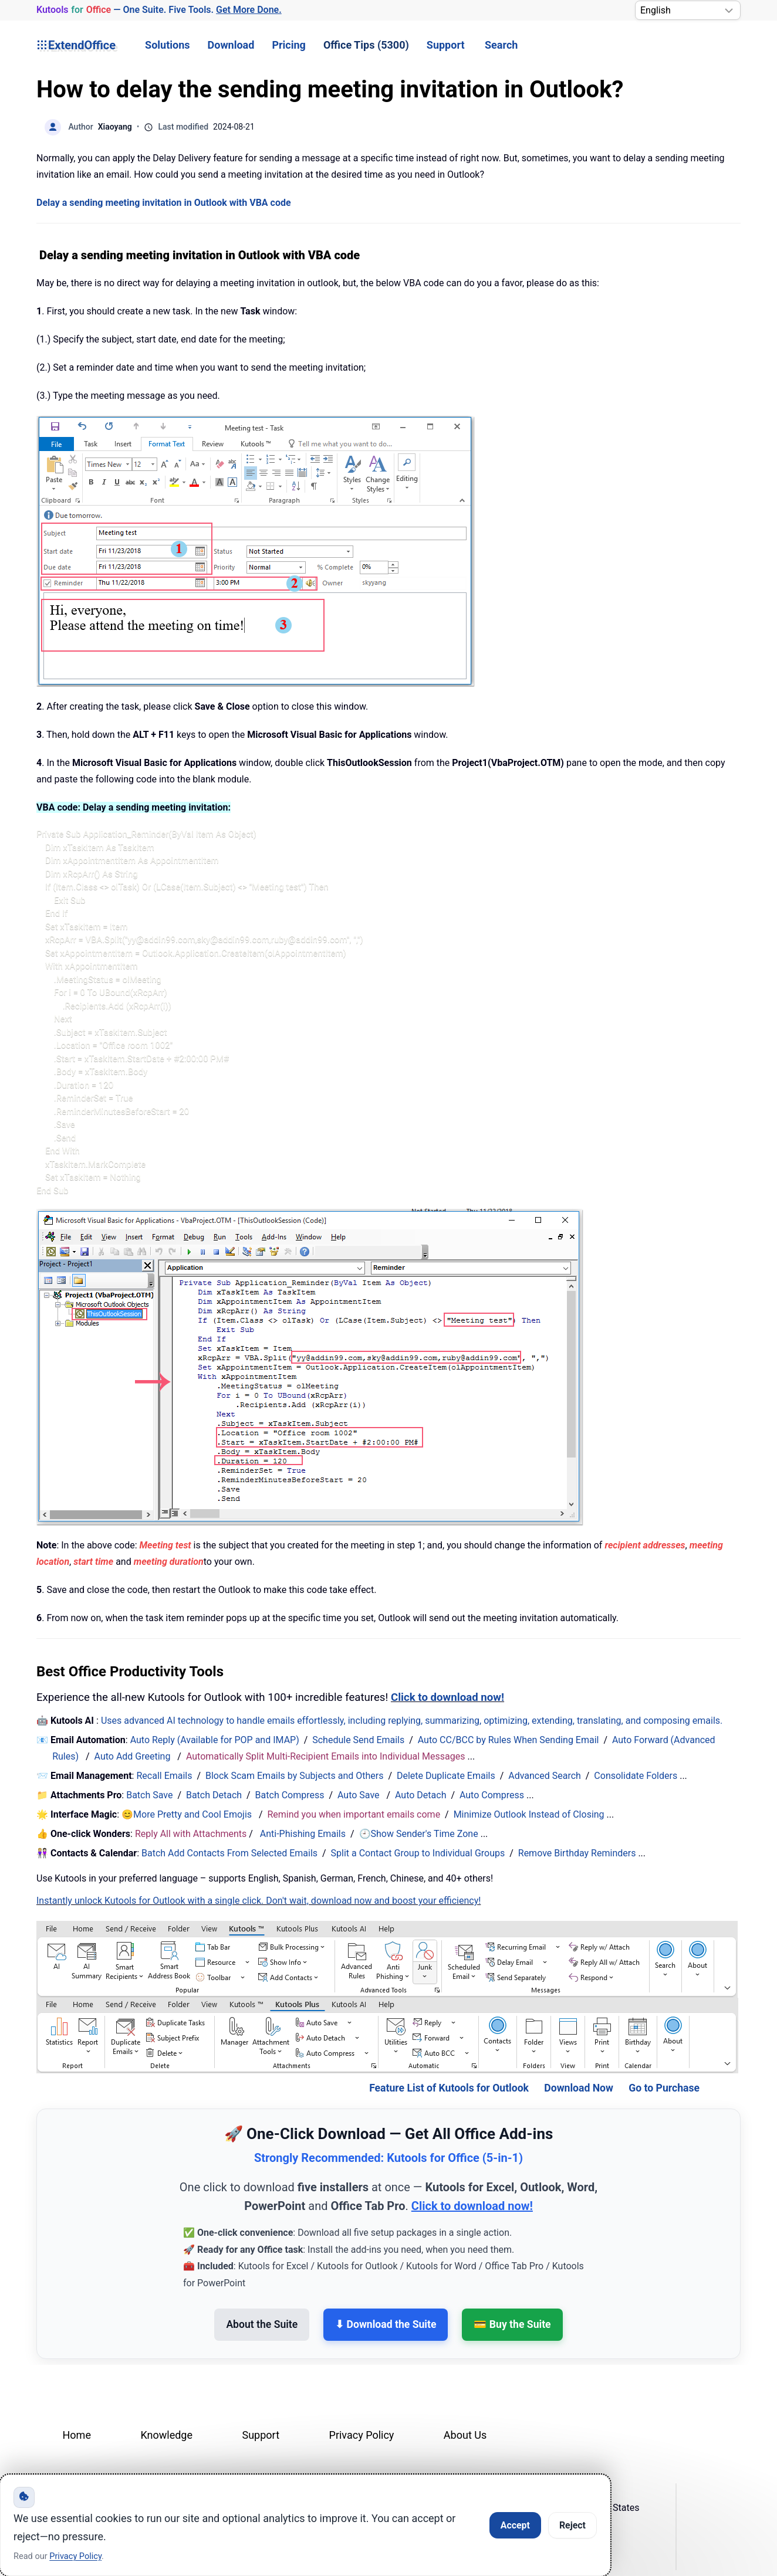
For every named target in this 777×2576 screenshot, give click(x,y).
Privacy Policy (361, 2435)
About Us (465, 2435)
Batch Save (149, 1795)
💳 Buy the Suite (512, 2324)
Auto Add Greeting (133, 1756)
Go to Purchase (664, 2088)
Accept (515, 2525)
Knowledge (166, 2435)
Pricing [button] (288, 45)
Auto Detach (420, 1795)
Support (446, 45)
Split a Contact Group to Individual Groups (418, 1853)
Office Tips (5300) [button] (366, 45)
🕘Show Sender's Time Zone (418, 1833)
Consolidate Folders (635, 1775)
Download (231, 45)
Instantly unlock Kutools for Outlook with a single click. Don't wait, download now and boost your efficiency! (258, 1900)
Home (77, 2435)
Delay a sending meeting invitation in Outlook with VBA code (163, 202)
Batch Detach (214, 1795)
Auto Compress (492, 1795)
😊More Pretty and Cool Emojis (187, 1814)
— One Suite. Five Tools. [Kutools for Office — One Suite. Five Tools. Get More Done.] (159, 10)
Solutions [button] (167, 45)
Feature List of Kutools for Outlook (449, 2088)
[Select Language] (688, 10)
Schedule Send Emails (358, 1739)
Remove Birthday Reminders (577, 1853)
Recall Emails (164, 1775)
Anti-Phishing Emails (303, 1833)
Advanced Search (544, 1775)
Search (501, 45)
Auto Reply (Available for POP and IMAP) (214, 1739)
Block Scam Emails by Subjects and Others (294, 1775)
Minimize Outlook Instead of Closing (529, 1814)
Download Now (578, 2088)
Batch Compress (290, 1795)
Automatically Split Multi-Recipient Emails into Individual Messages (325, 1756)
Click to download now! (447, 1697)
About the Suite (262, 2324)
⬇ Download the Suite (385, 2324)
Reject (572, 2525)
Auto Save (358, 1795)
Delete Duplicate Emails (446, 1775)
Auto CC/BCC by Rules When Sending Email (508, 1739)
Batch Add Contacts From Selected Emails (229, 1853)
